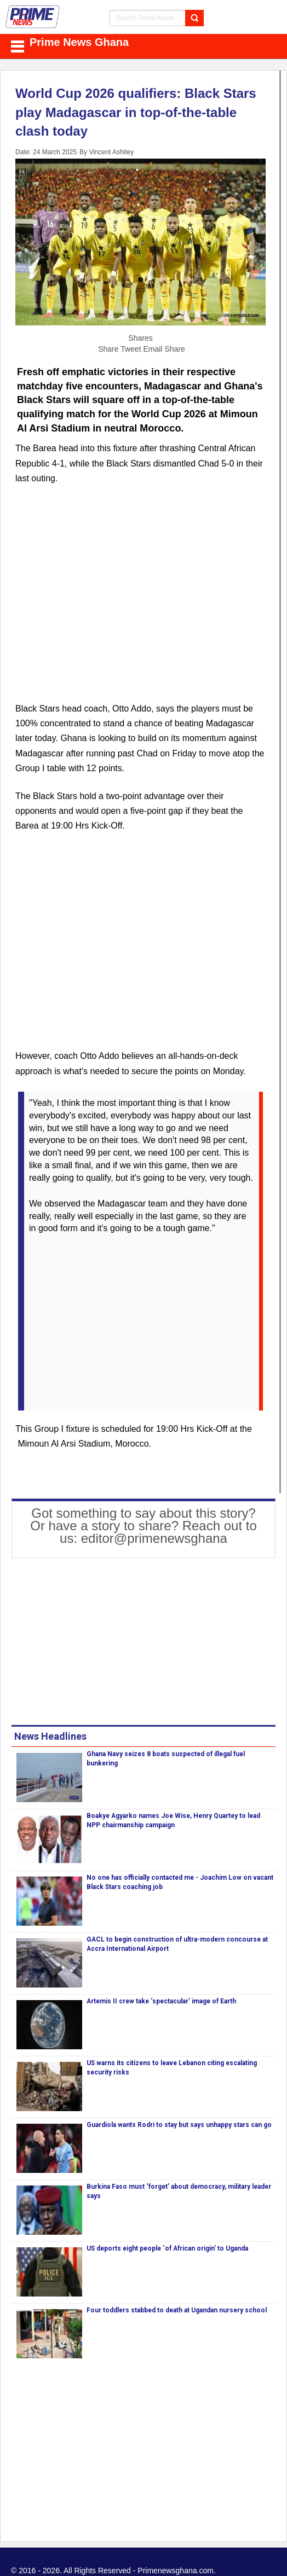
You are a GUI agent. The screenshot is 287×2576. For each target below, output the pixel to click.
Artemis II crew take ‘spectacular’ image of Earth (161, 2001)
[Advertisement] (140, 600)
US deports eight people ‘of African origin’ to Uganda (167, 2248)
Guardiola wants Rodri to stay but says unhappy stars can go (179, 2125)
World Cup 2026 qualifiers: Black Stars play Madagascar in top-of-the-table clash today (135, 112)
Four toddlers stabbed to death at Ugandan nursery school (177, 2310)
